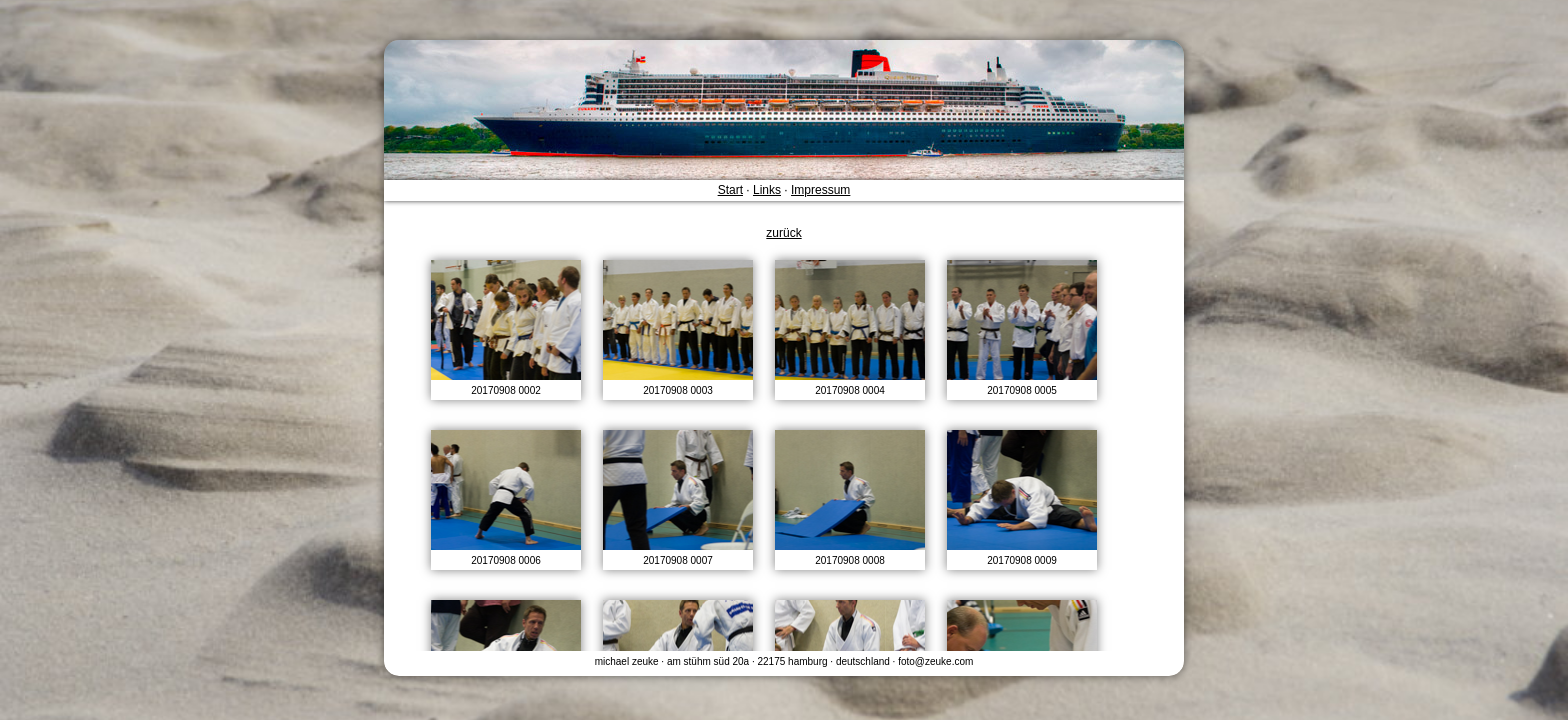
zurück (783, 233)
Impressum (820, 190)
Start (730, 190)
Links (767, 190)
